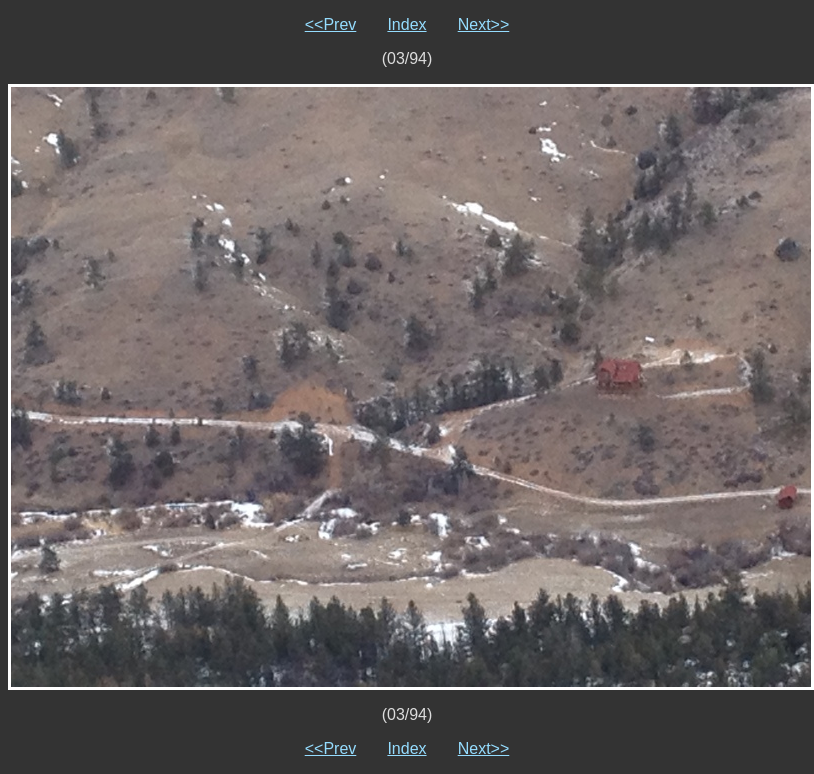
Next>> (484, 24)
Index (406, 24)
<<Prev (331, 24)
